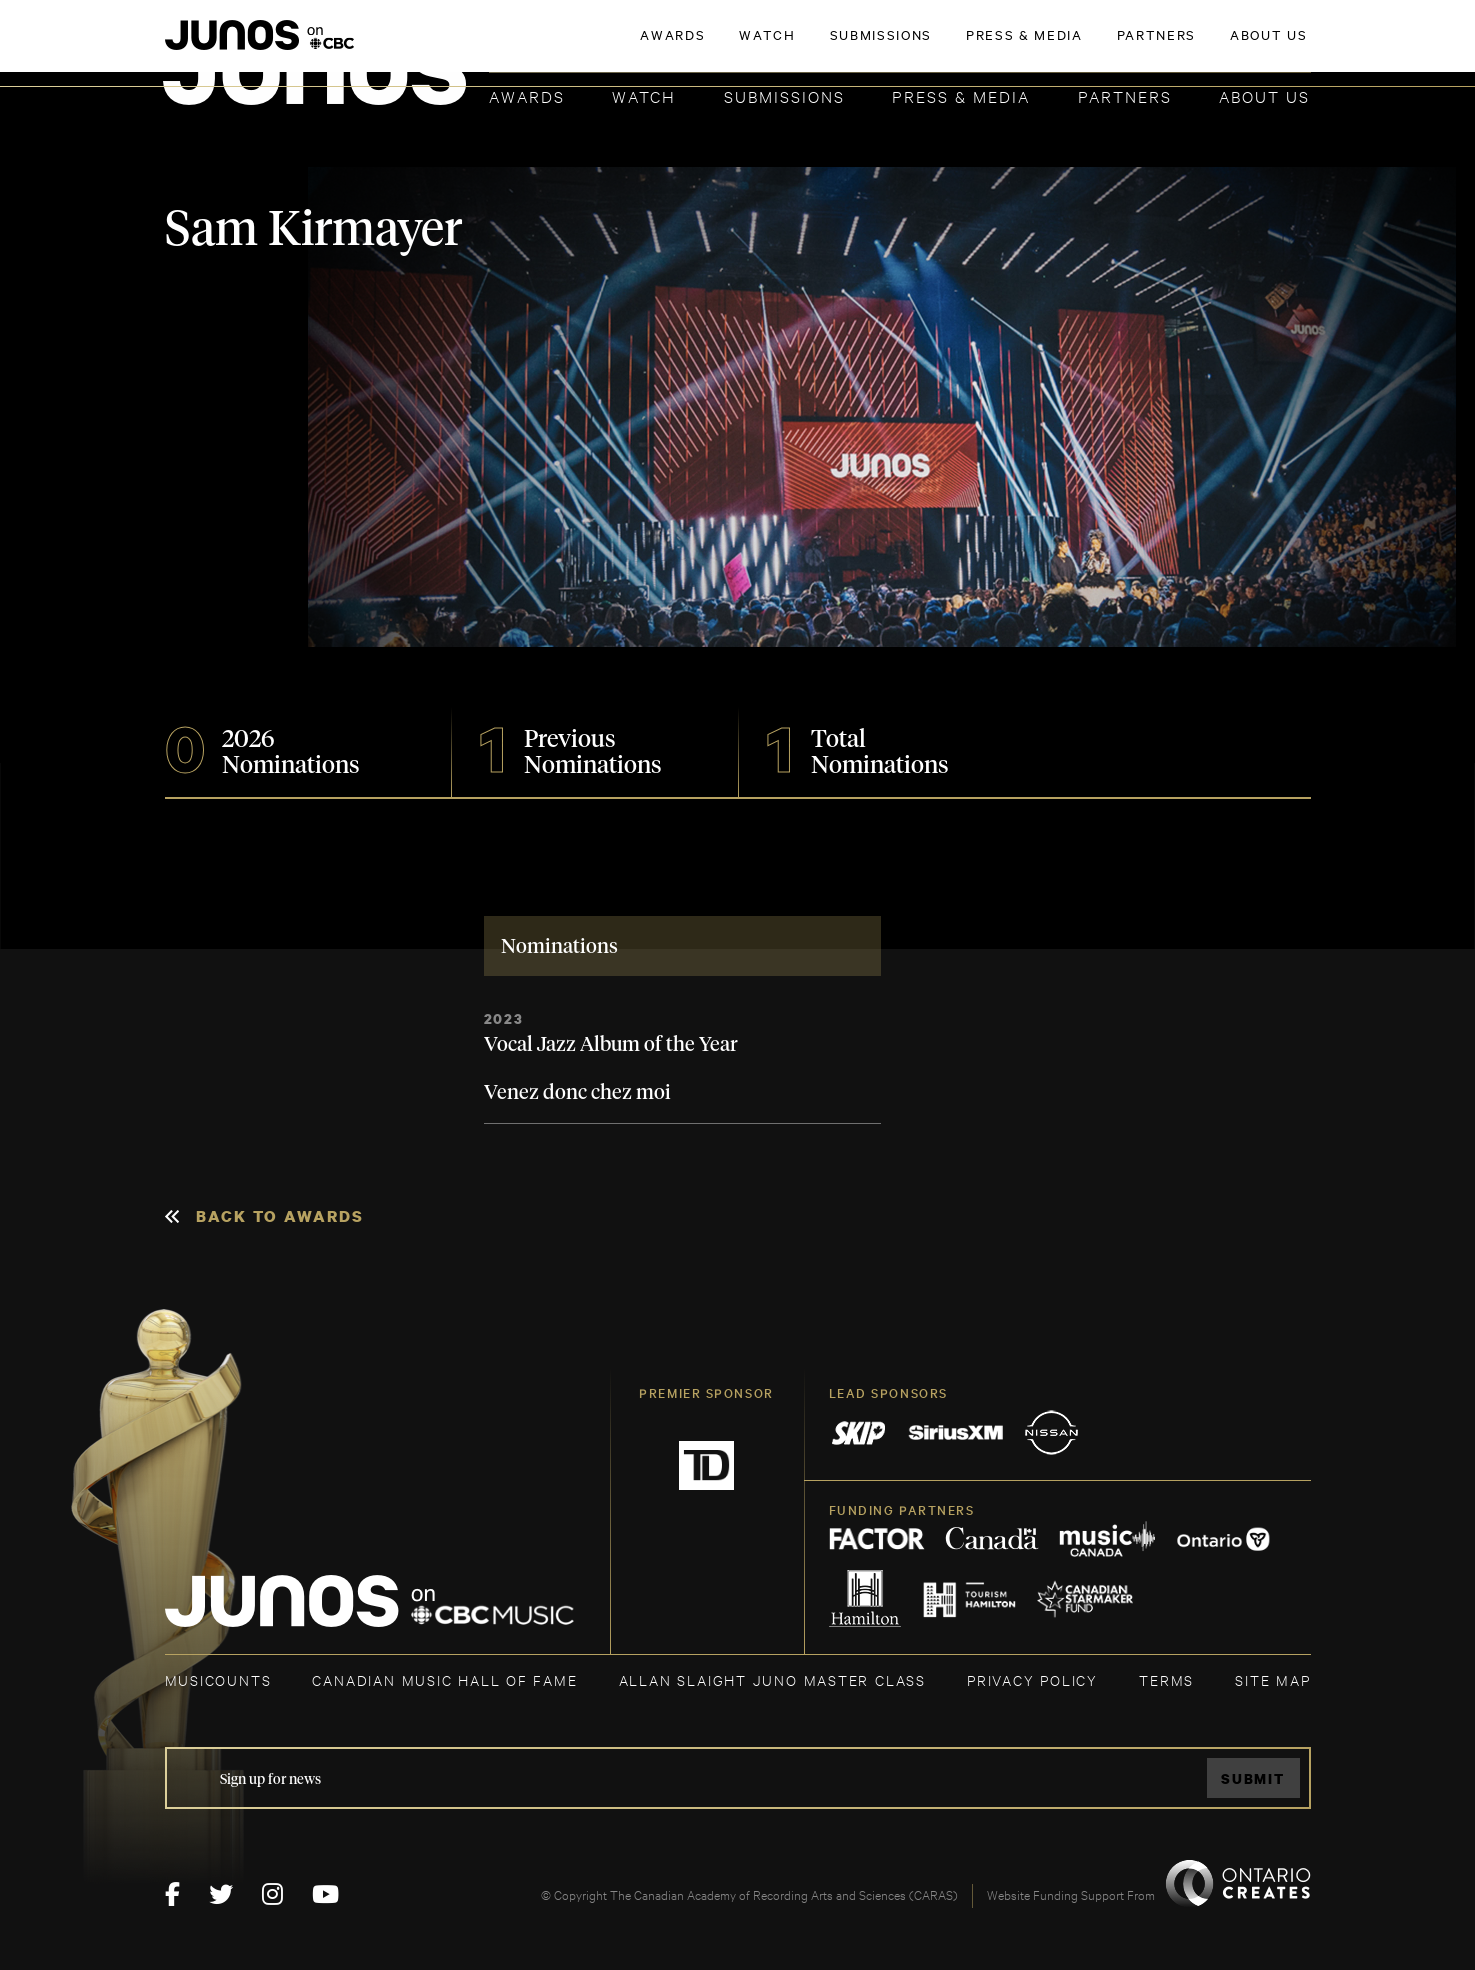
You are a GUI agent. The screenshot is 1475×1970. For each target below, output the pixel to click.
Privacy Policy (1032, 1679)
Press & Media (961, 95)
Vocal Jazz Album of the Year (611, 1045)
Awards (527, 95)
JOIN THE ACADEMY (1031, 47)
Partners (1125, 95)
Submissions (784, 95)
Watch (644, 95)
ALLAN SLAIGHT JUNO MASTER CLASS (772, 1679)
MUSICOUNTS (218, 1679)
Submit (1253, 1778)
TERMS (1166, 1679)
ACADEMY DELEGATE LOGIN (1216, 47)
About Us (1264, 95)
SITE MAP (1272, 1679)
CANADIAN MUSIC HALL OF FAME (444, 1679)
